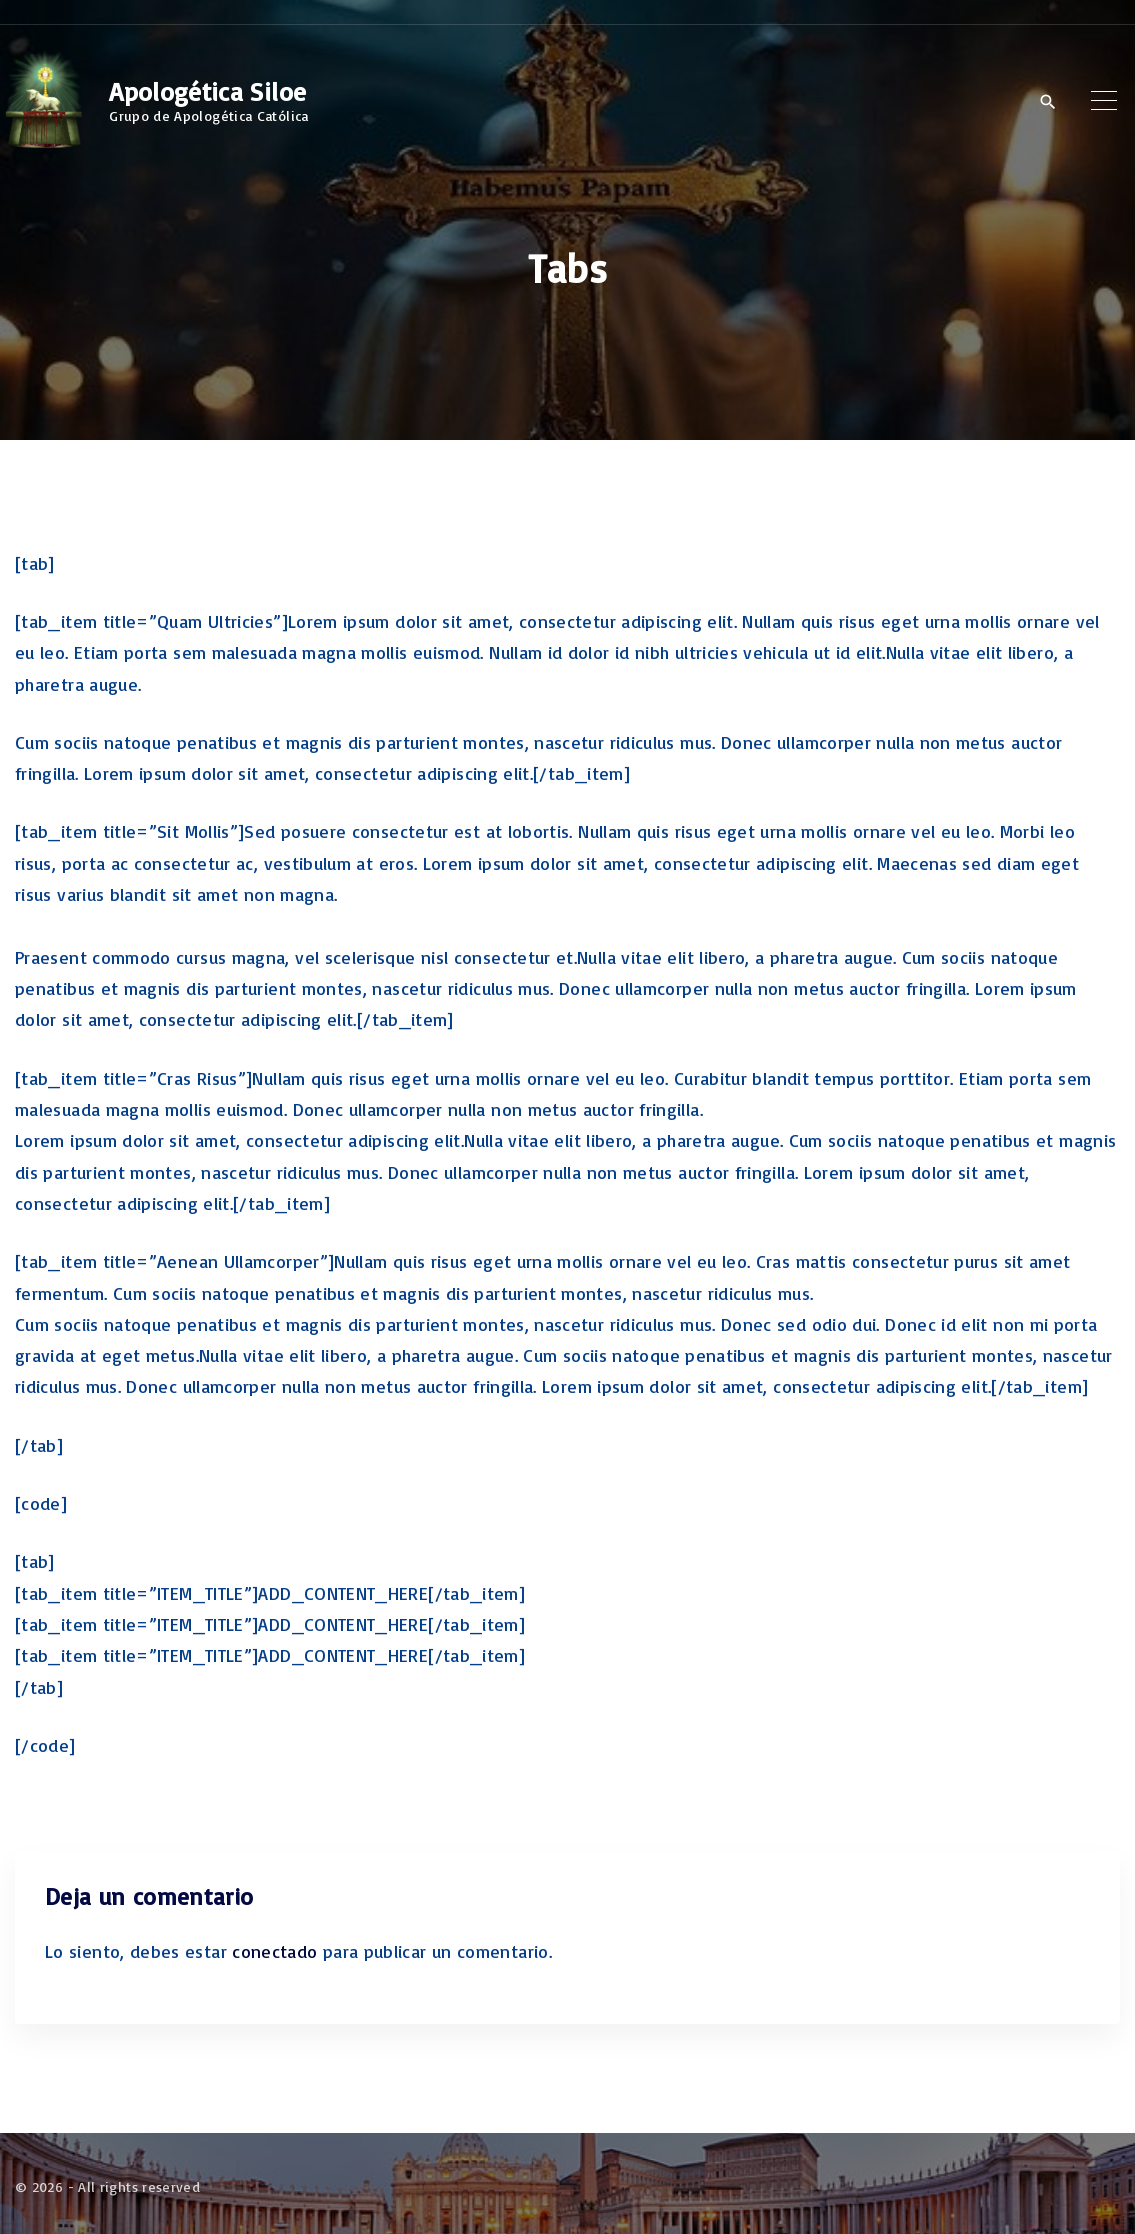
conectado (274, 1951)
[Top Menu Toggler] (1104, 101)
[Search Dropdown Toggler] (1047, 102)
